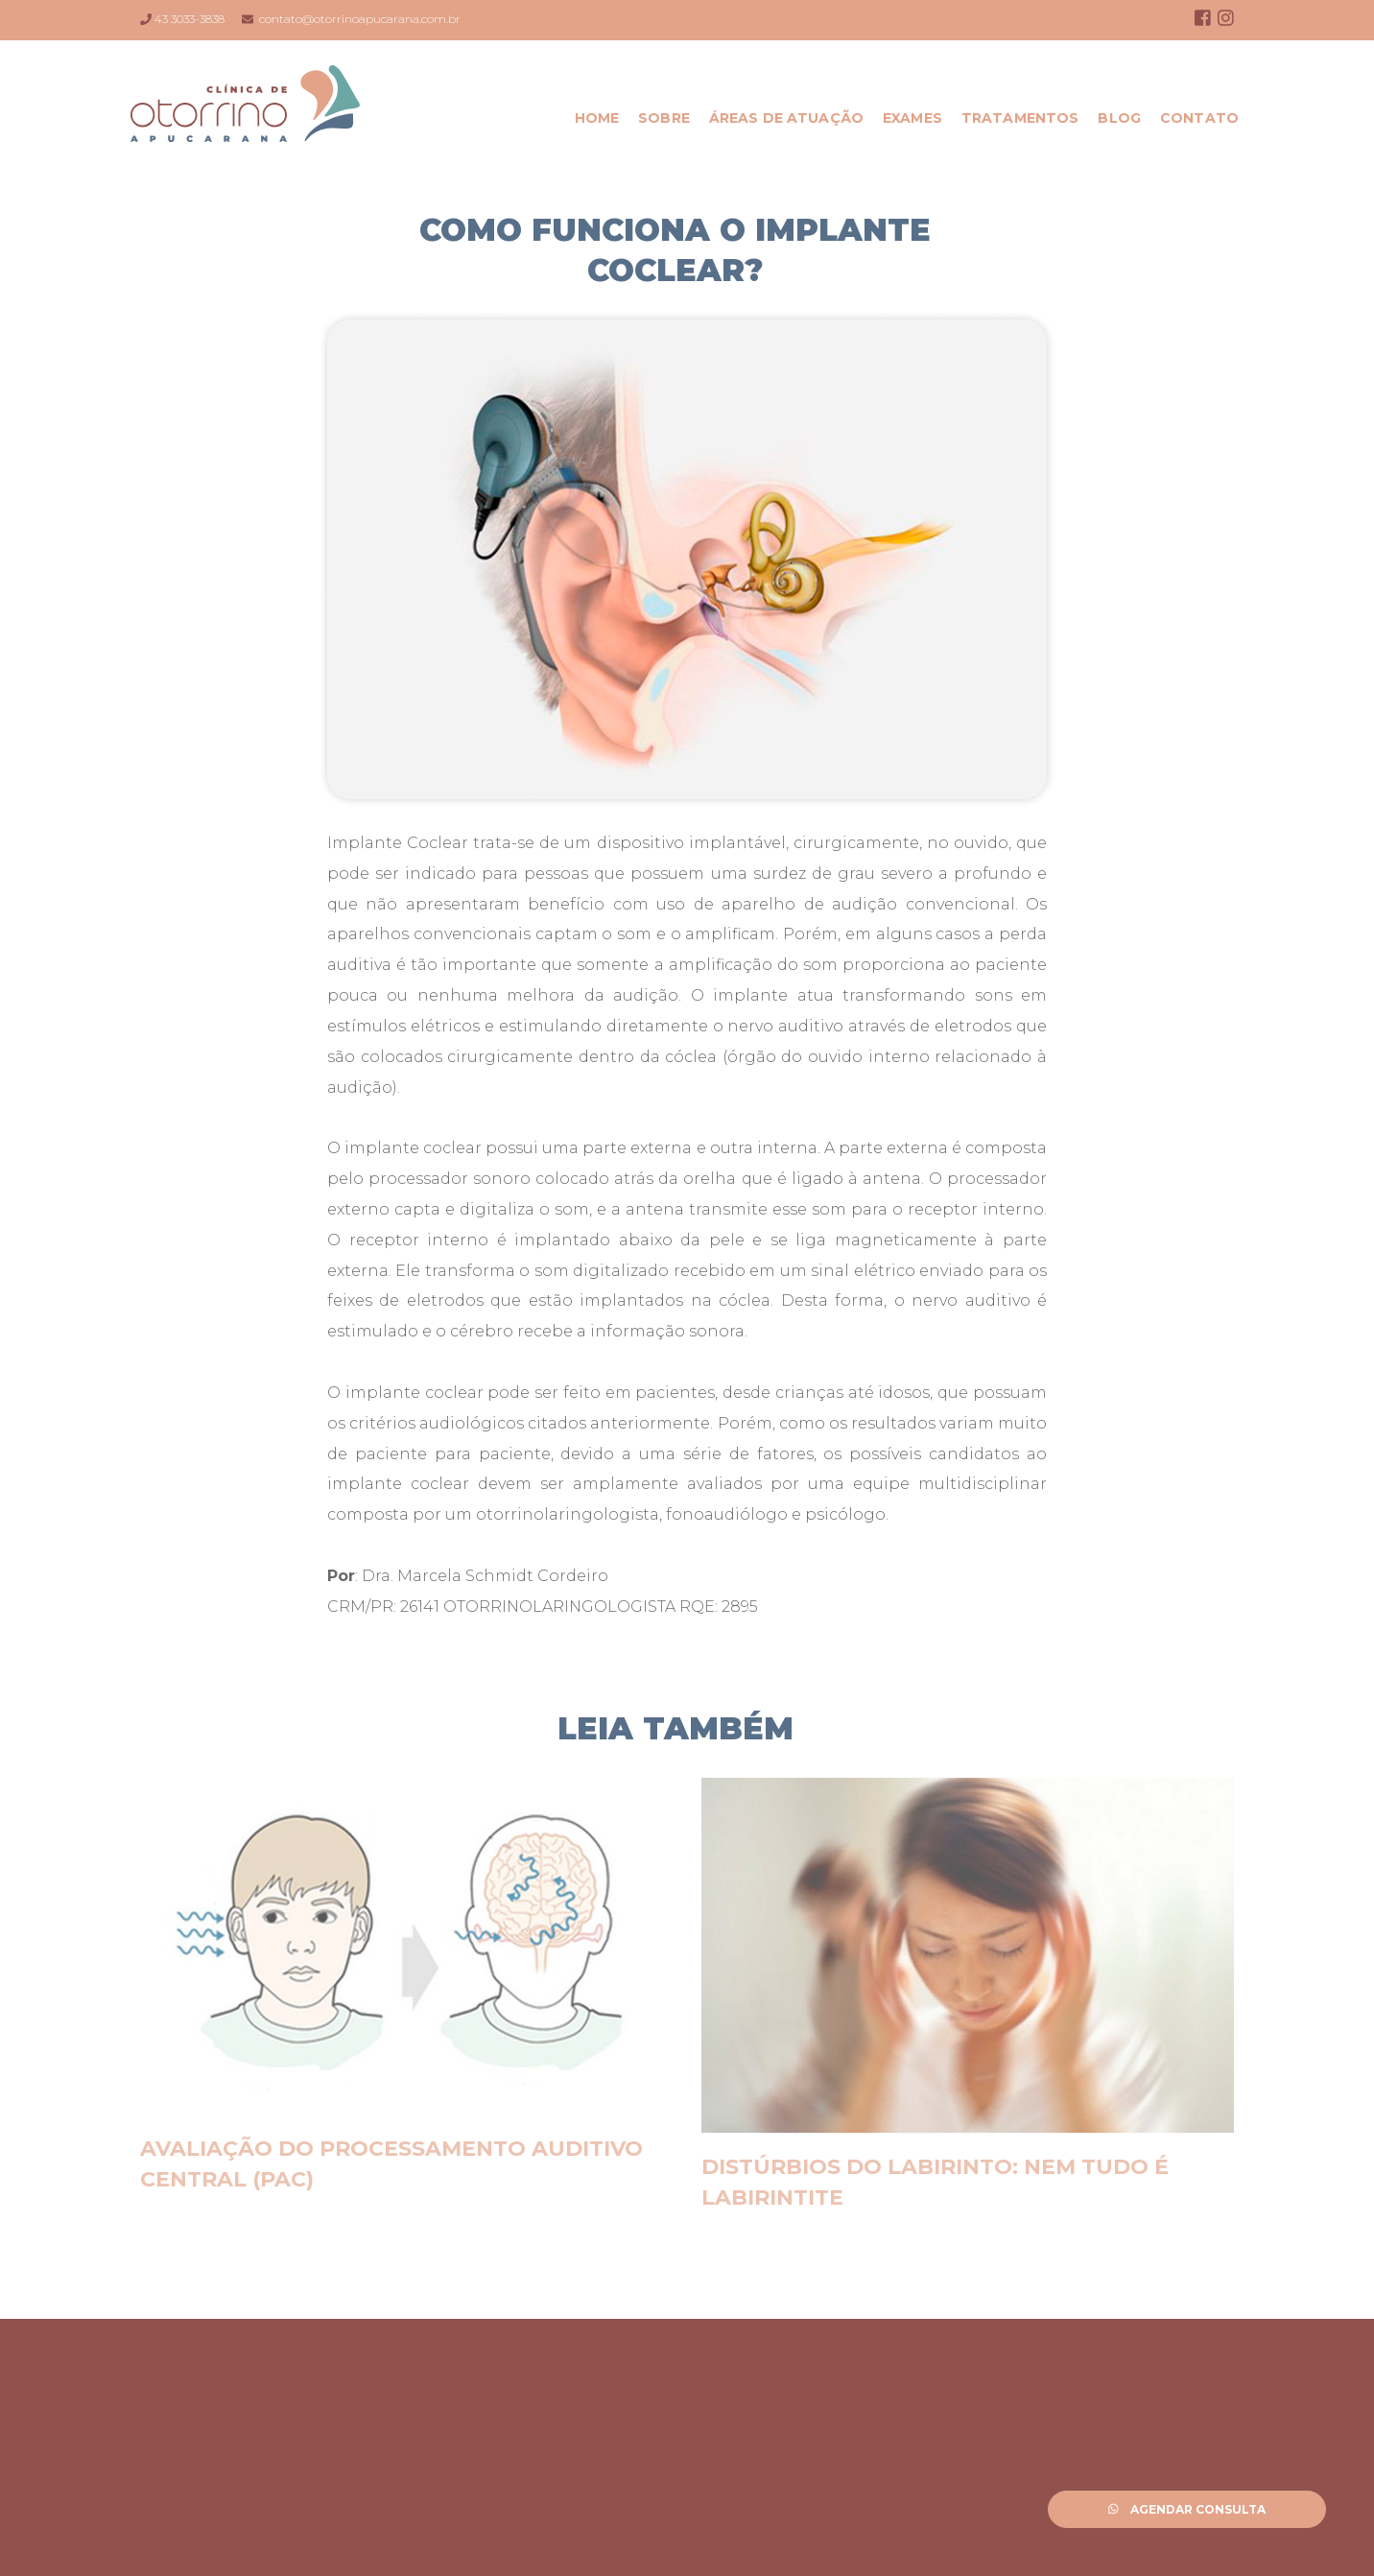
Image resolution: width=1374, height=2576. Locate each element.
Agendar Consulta (1187, 2509)
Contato (1199, 118)
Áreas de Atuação (786, 118)
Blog (1119, 118)
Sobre (664, 118)
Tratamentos (1020, 118)
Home (597, 118)
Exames (912, 118)
